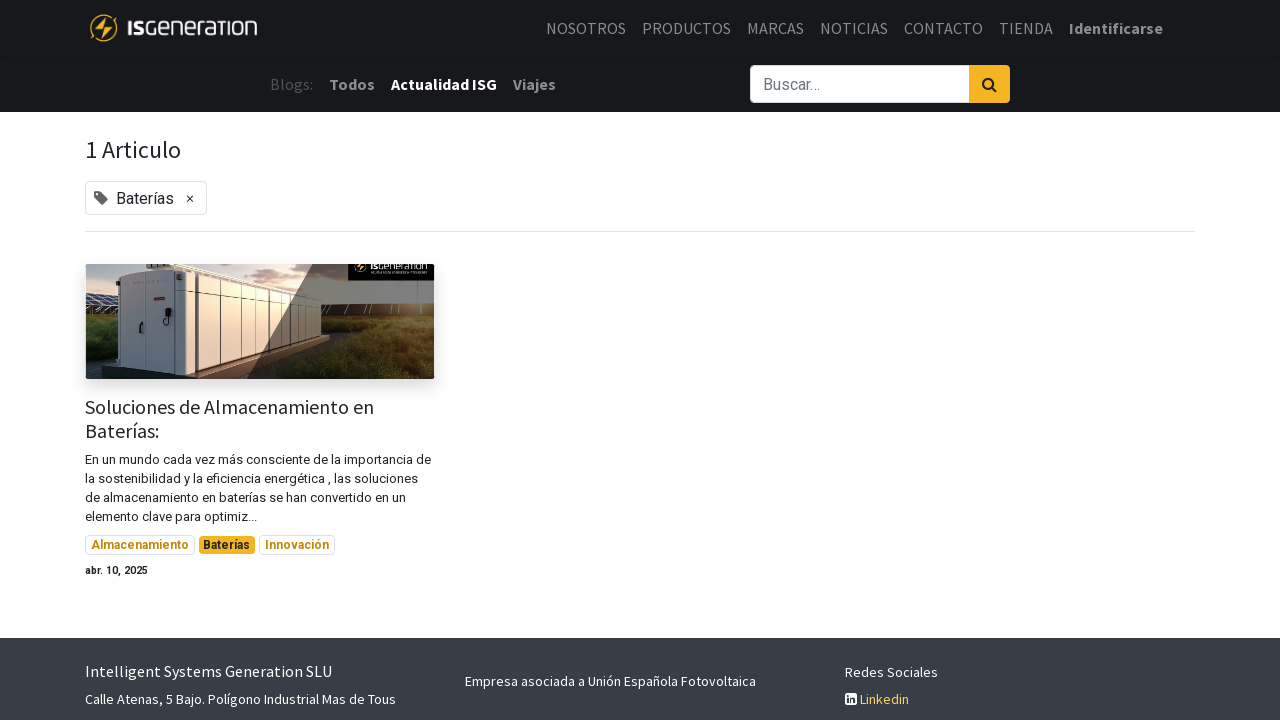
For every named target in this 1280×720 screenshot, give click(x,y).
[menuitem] (586, 28)
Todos (352, 84)
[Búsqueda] (989, 84)
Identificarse (1116, 28)
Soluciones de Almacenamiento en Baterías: (229, 419)
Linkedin (884, 699)
